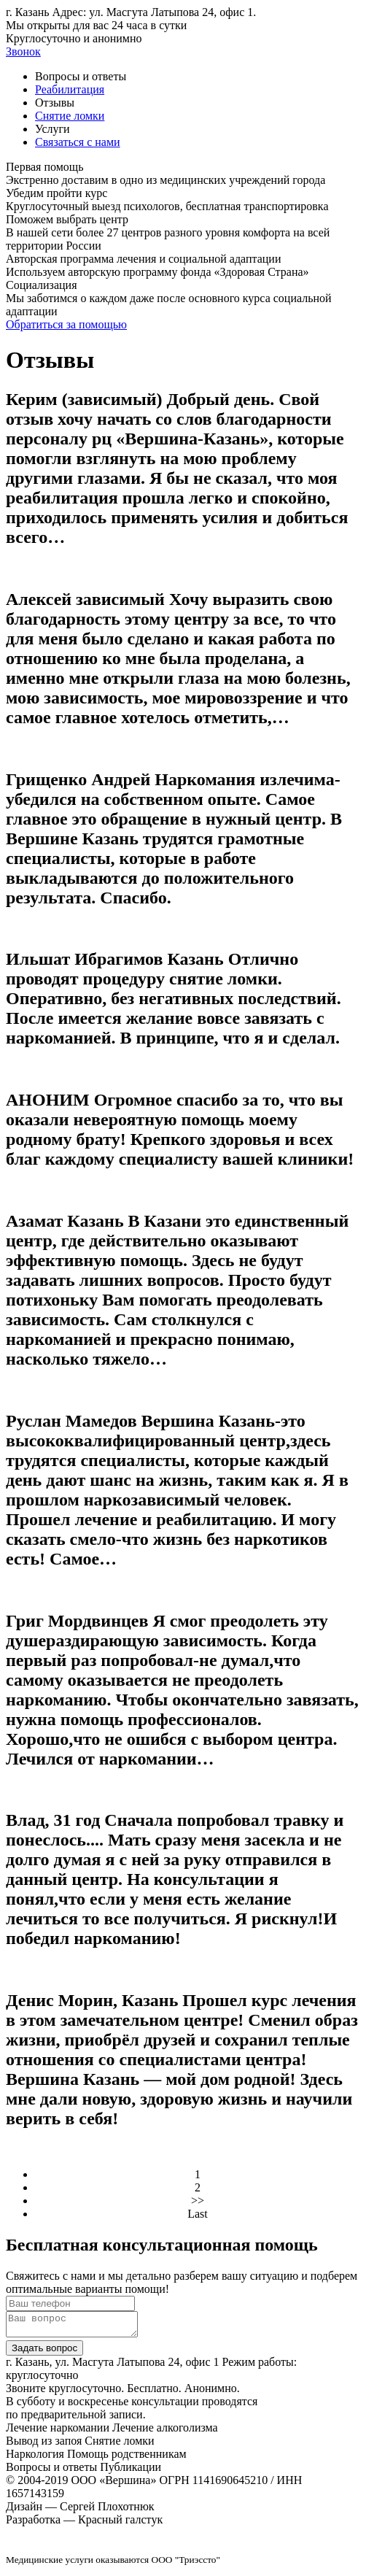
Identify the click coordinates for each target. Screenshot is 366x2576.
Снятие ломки (69, 115)
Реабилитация (69, 89)
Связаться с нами (77, 142)
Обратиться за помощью (66, 324)
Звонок (23, 51)
